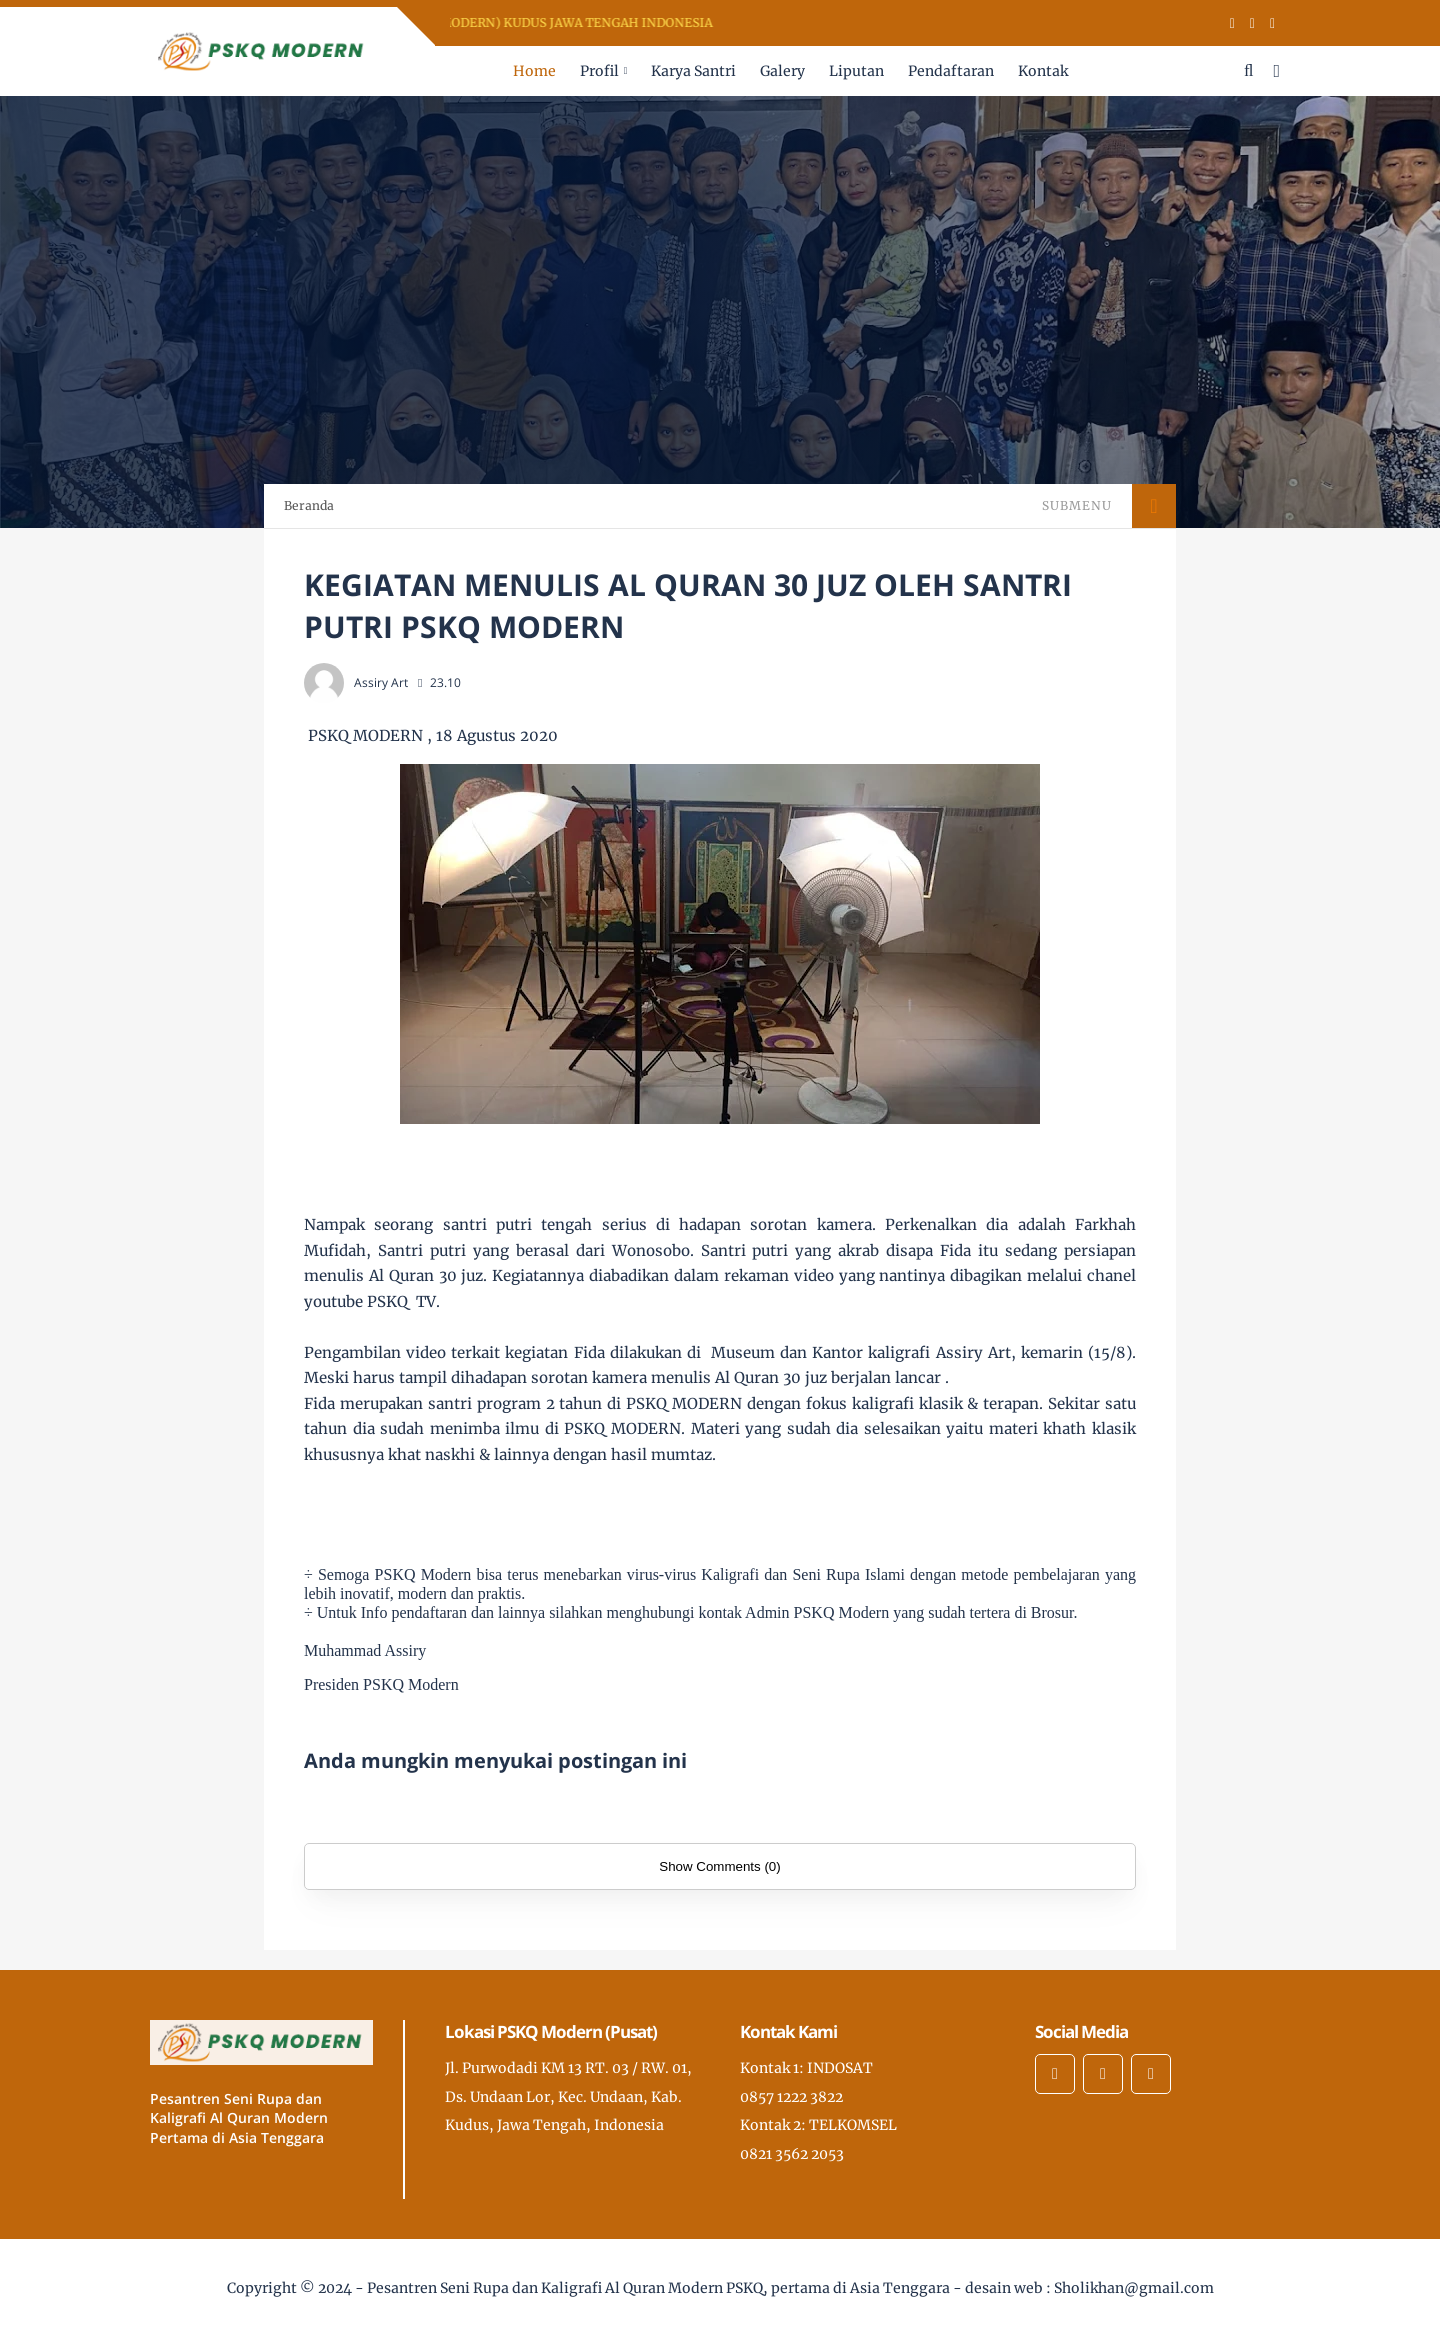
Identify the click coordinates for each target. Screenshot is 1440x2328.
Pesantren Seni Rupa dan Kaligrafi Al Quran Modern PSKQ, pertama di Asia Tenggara (658, 2288)
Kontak (1043, 71)
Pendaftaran (951, 71)
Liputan (856, 71)
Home (534, 71)
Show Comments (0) (719, 1866)
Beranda (309, 505)
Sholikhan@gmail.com (1134, 2288)
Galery (782, 71)
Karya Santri (693, 71)
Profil (599, 71)
